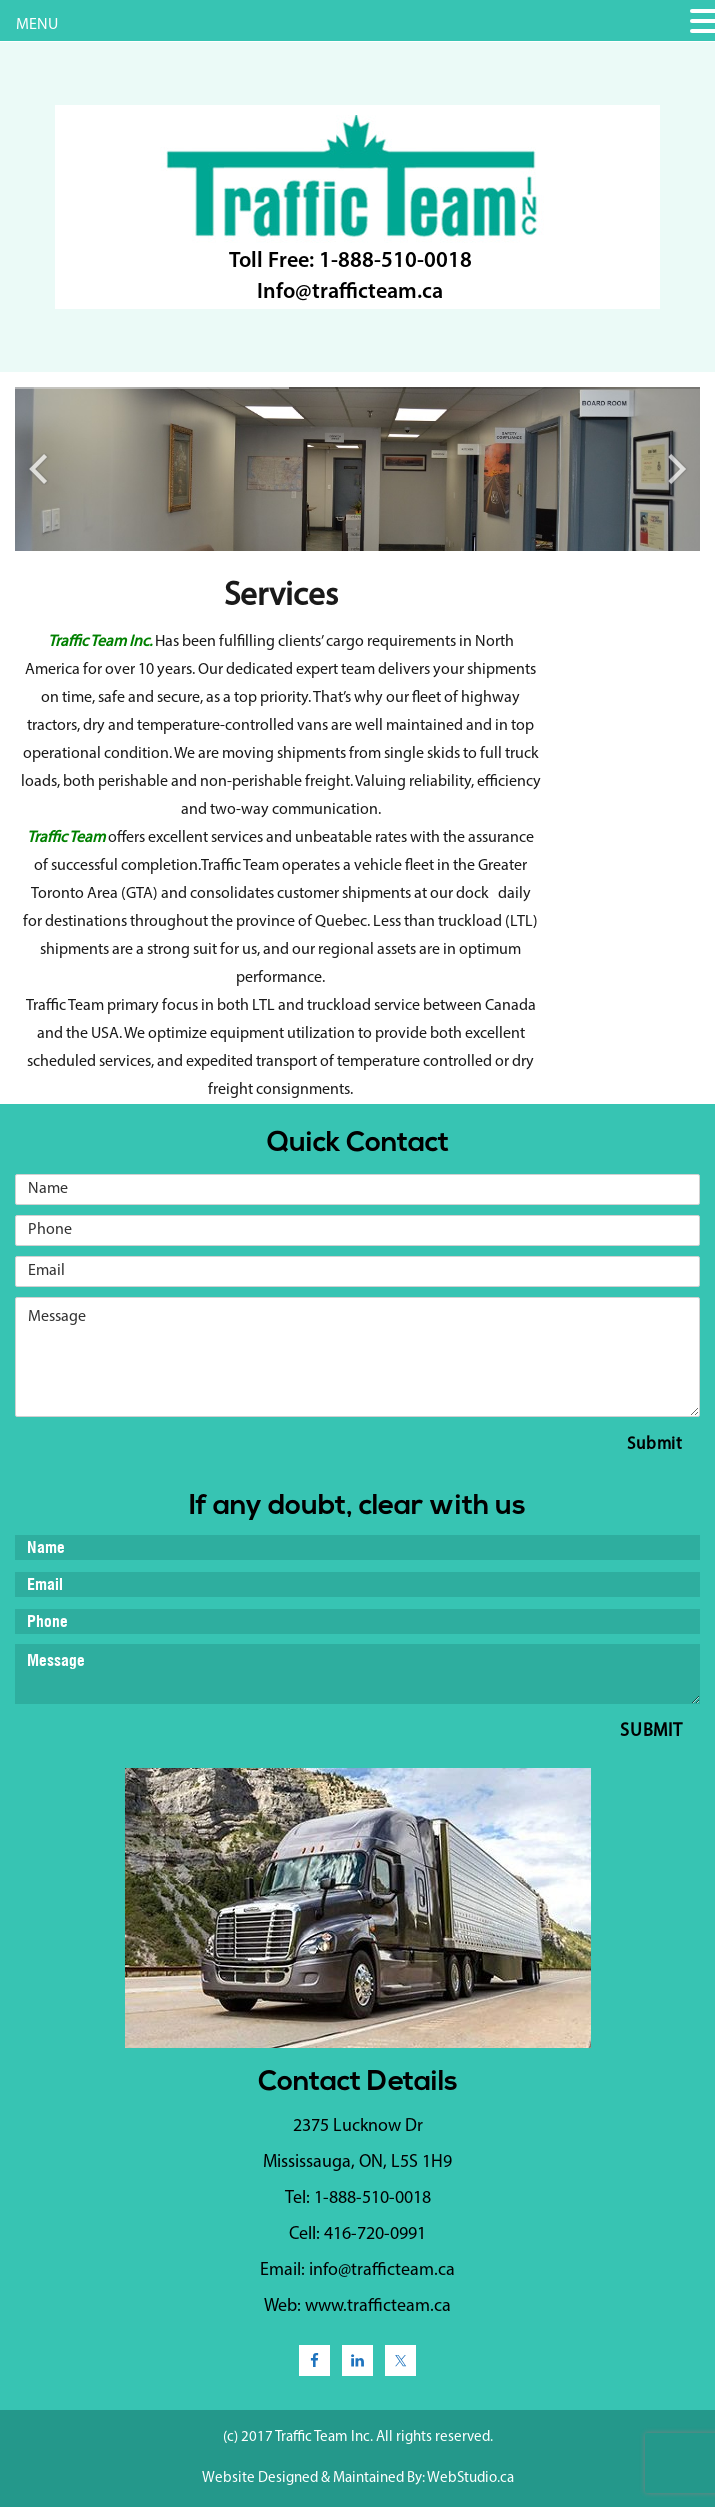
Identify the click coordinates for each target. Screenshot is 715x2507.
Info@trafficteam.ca (350, 292)
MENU (37, 25)
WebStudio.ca (470, 2478)
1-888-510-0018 (395, 261)
